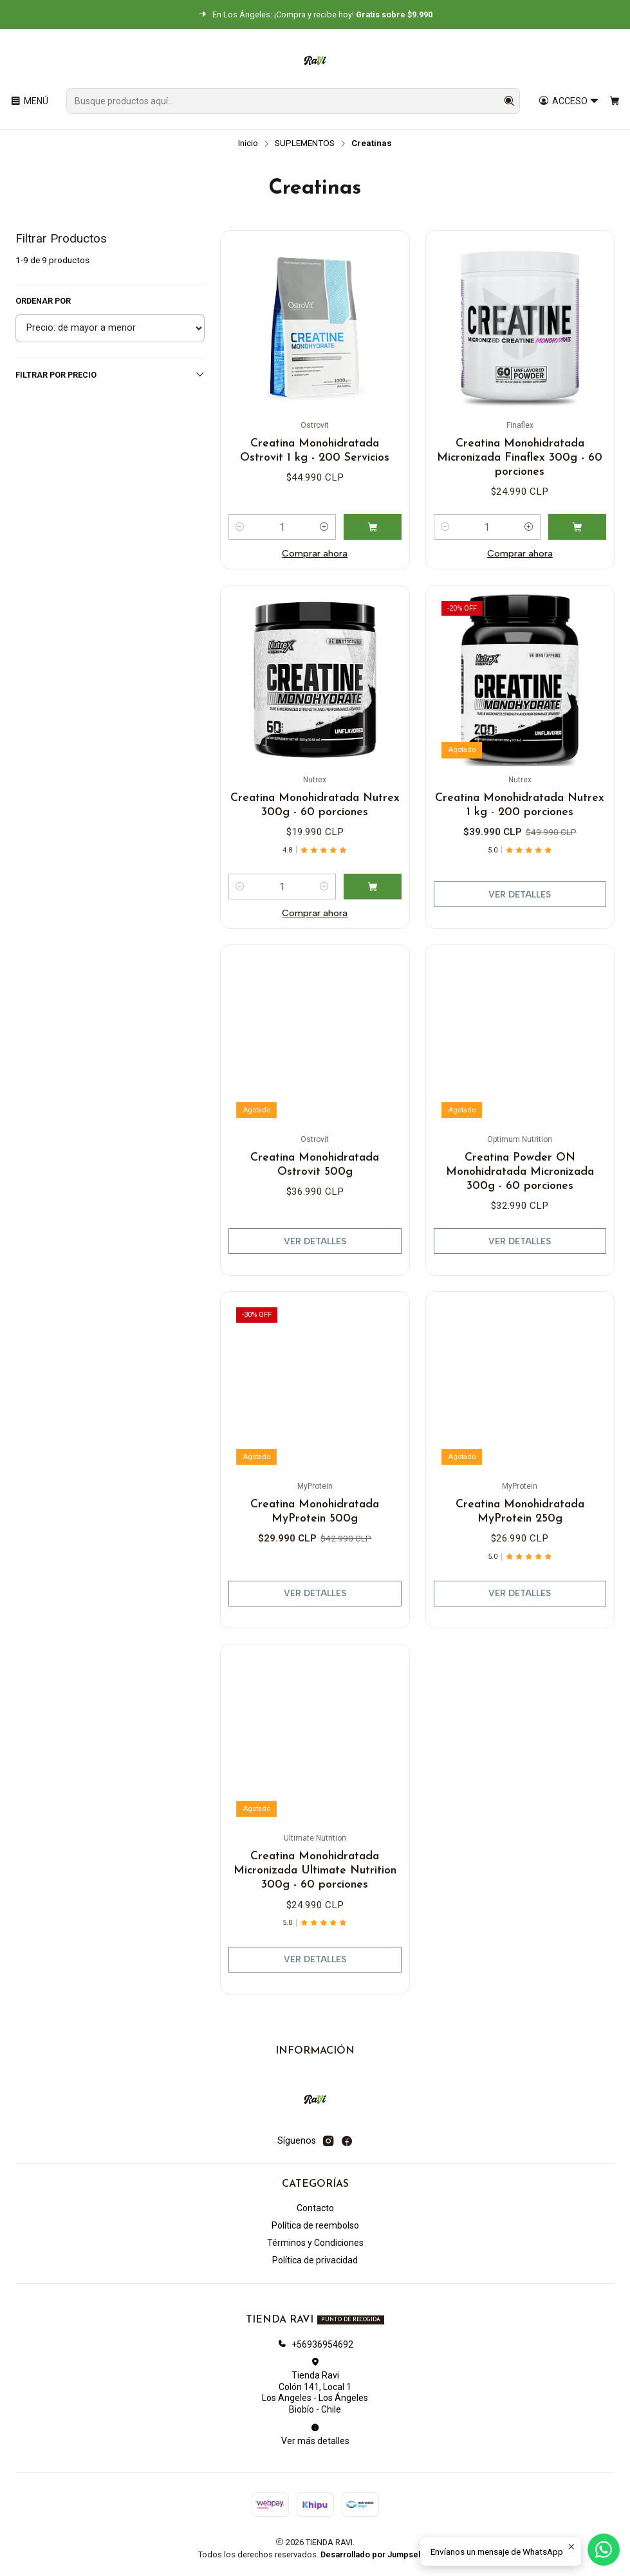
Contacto (315, 2208)
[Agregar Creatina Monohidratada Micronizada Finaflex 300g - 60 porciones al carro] (577, 527)
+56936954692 (315, 2344)
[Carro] (614, 101)
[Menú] (29, 101)
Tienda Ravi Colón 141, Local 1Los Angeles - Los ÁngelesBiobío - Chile (315, 2386)
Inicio (248, 143)
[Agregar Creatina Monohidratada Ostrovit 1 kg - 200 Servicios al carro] (373, 527)
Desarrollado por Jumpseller (375, 2554)
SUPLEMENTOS (305, 143)
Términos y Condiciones (315, 2243)
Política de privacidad (315, 2260)
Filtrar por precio (110, 374)
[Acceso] (568, 101)
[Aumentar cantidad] (324, 527)
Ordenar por (43, 301)
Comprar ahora (314, 553)
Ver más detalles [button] (315, 2434)
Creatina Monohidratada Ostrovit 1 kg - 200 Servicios (314, 450)
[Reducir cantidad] (240, 527)
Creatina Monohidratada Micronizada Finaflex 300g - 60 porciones (519, 457)
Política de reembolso (315, 2225)
